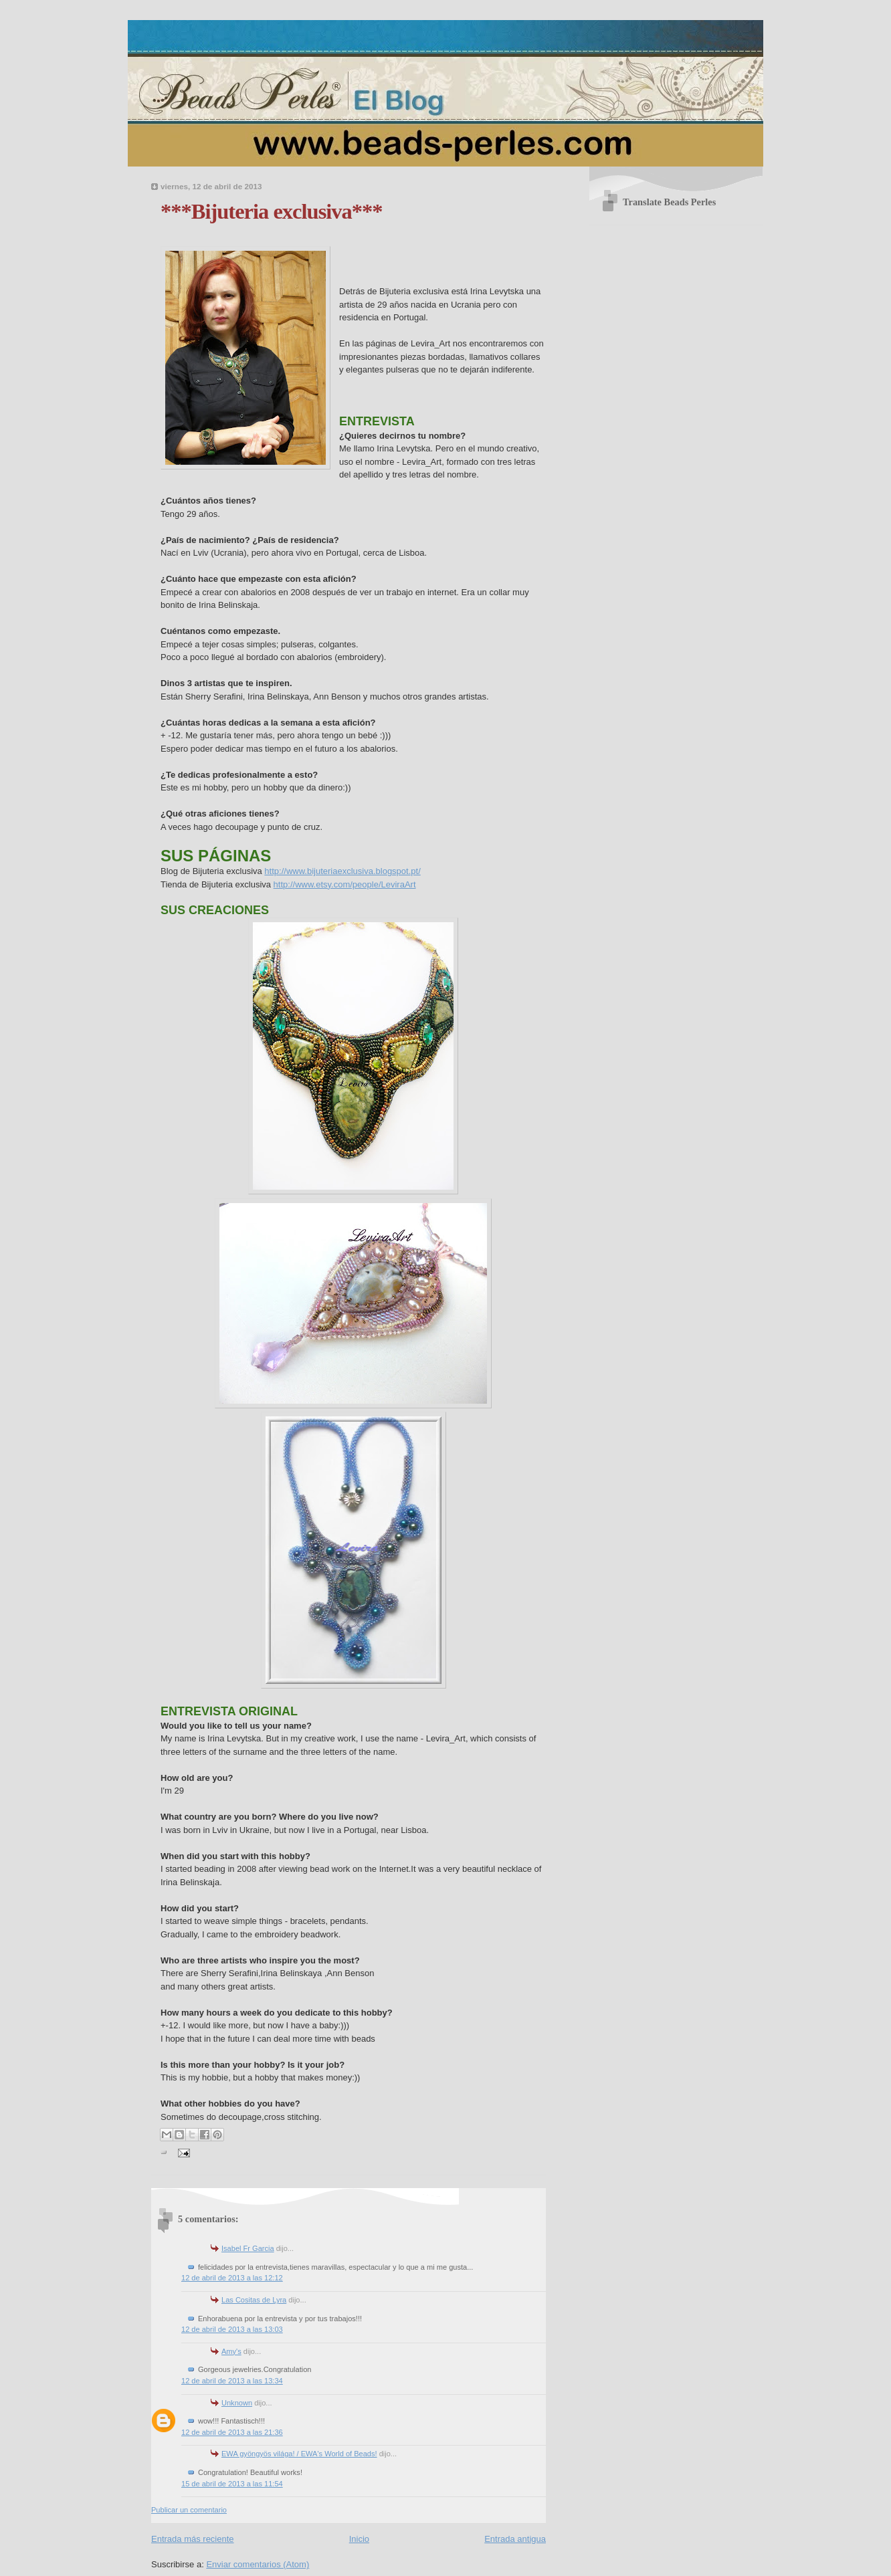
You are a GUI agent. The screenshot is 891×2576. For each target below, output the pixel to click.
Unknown (236, 2403)
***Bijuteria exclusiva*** (272, 211)
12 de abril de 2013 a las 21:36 (232, 2432)
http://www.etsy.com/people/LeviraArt (345, 884)
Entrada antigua (515, 2539)
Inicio (359, 2539)
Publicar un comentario (189, 2510)
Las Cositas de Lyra (253, 2300)
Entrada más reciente (192, 2539)
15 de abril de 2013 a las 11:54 (232, 2484)
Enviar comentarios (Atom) (257, 2564)
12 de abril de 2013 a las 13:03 (232, 2329)
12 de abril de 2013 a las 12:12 (232, 2278)
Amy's (231, 2351)
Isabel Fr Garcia (247, 2248)
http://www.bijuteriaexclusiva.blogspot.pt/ (342, 871)
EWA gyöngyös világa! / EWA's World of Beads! (299, 2454)
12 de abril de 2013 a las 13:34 (232, 2381)
